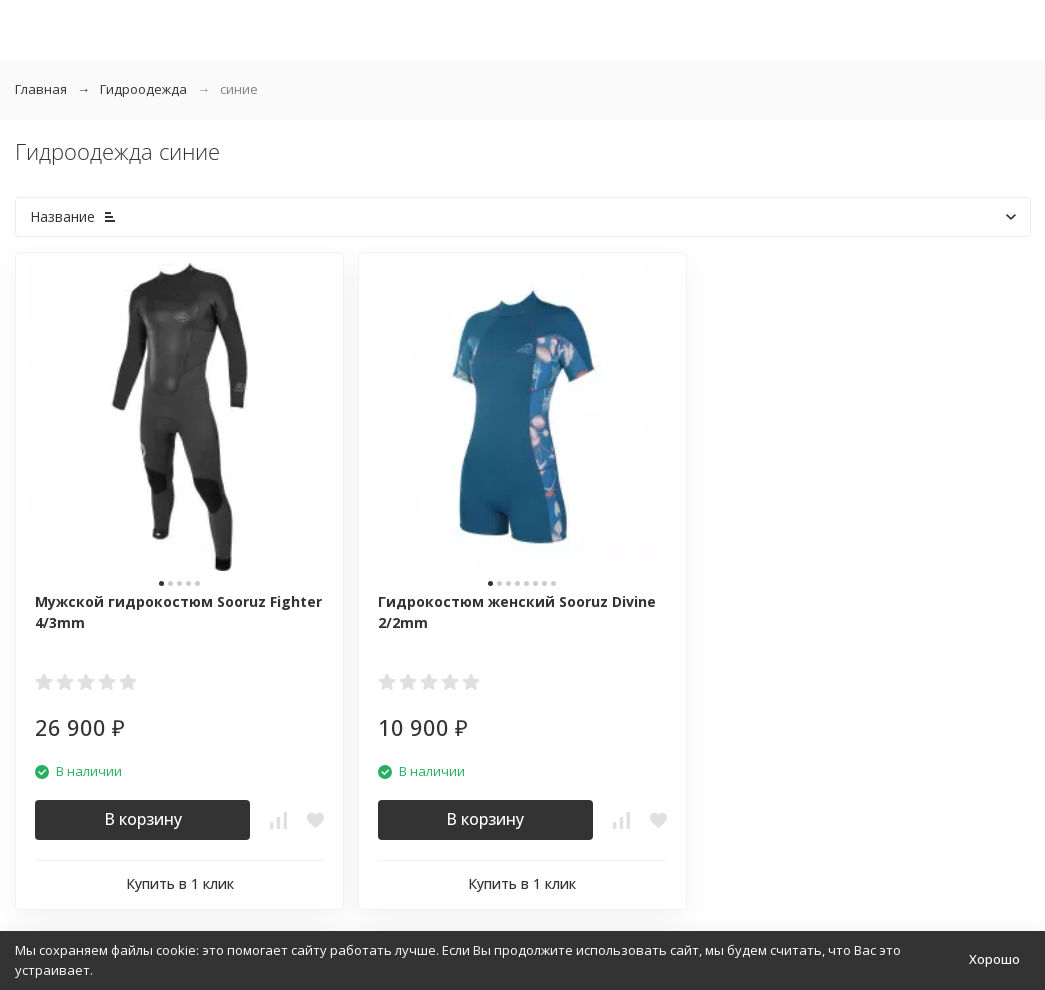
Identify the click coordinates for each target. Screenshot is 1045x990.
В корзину (143, 819)
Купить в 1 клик (180, 883)
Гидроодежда (143, 89)
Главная (41, 89)
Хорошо (994, 959)
